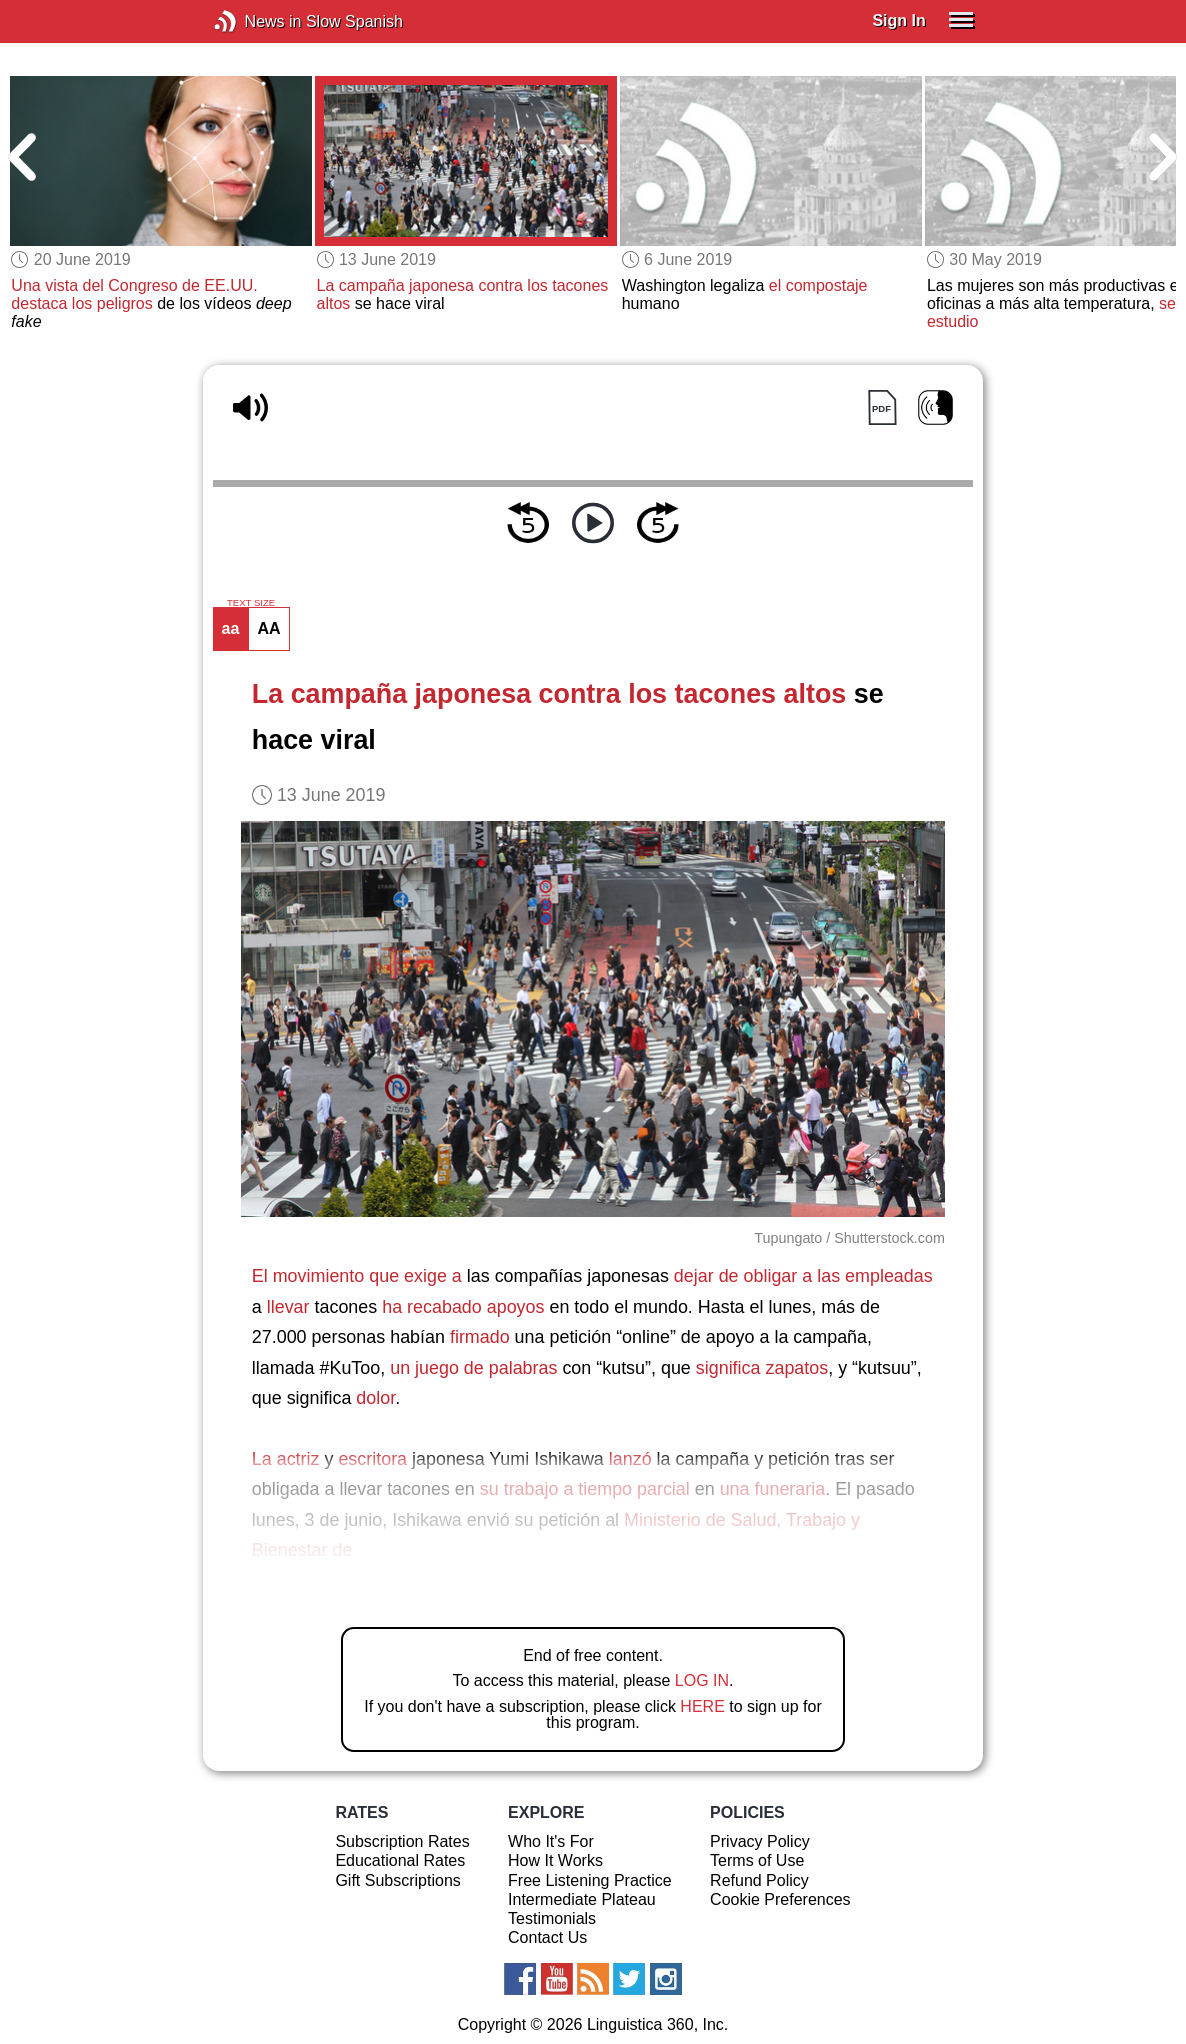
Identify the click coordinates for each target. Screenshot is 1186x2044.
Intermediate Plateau (582, 1899)
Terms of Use (757, 1860)
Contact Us (547, 1937)
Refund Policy (759, 1880)
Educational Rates (400, 1860)
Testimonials (552, 1918)
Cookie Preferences (780, 1899)
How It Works (555, 1860)
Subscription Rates (402, 1841)
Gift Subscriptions (397, 1880)
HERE (702, 1706)
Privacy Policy (760, 1841)
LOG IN (702, 1680)
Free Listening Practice (590, 1880)
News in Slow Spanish (255, 21)
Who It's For (551, 1841)
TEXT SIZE (251, 603)
